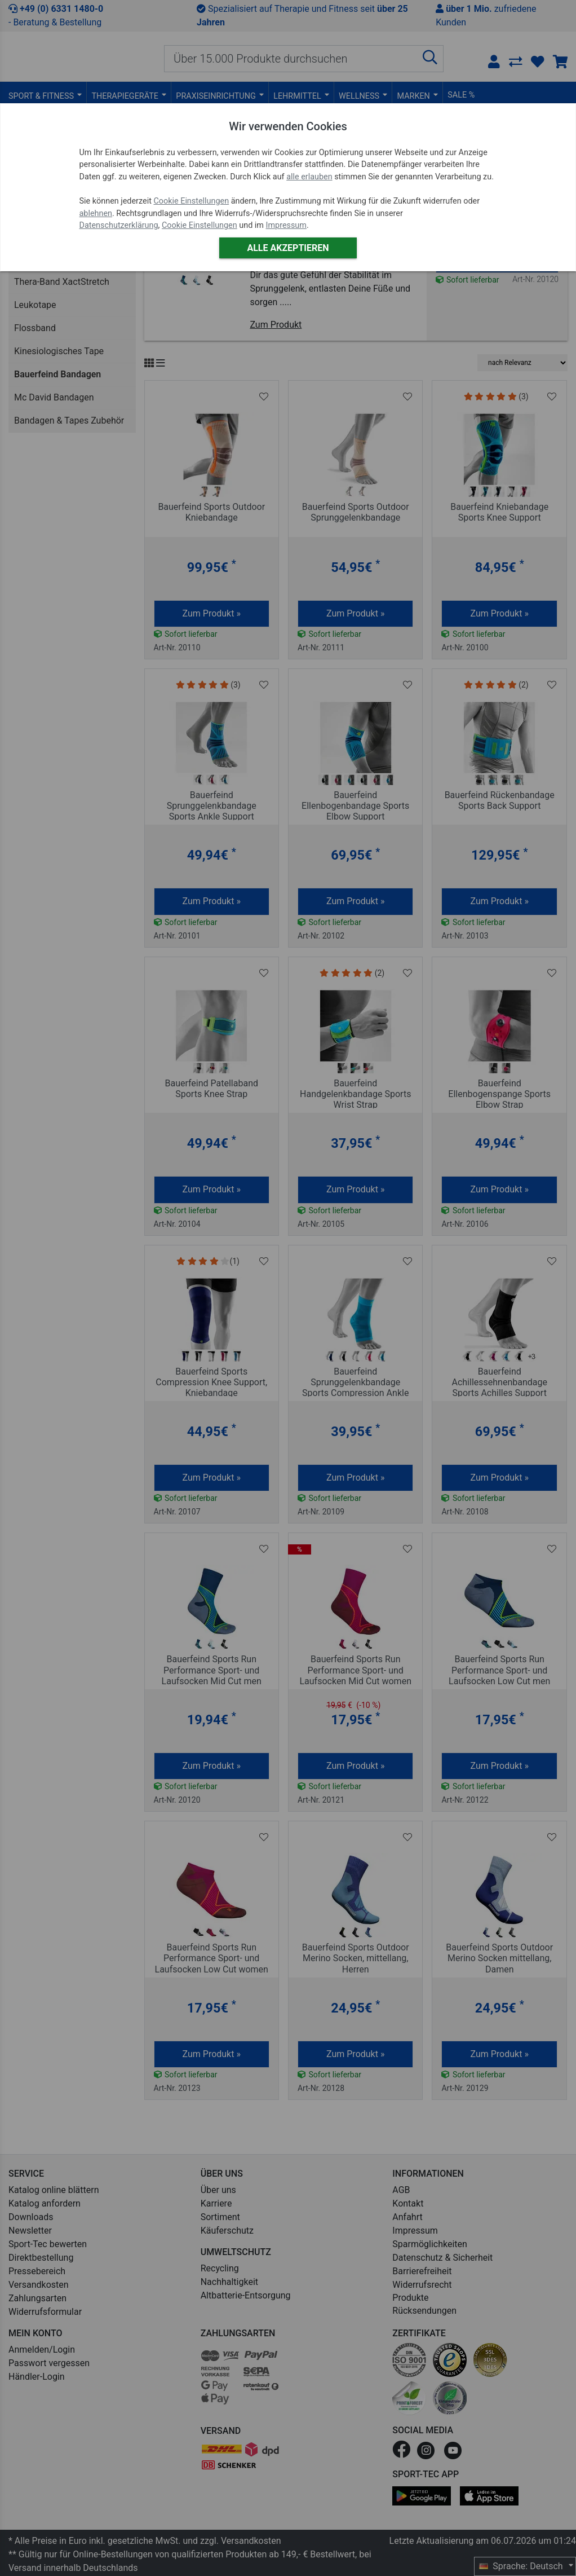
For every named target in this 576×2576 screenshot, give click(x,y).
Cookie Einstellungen (191, 201)
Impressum (286, 225)
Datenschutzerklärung (118, 225)
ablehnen (96, 213)
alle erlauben (309, 177)
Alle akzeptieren (288, 248)
